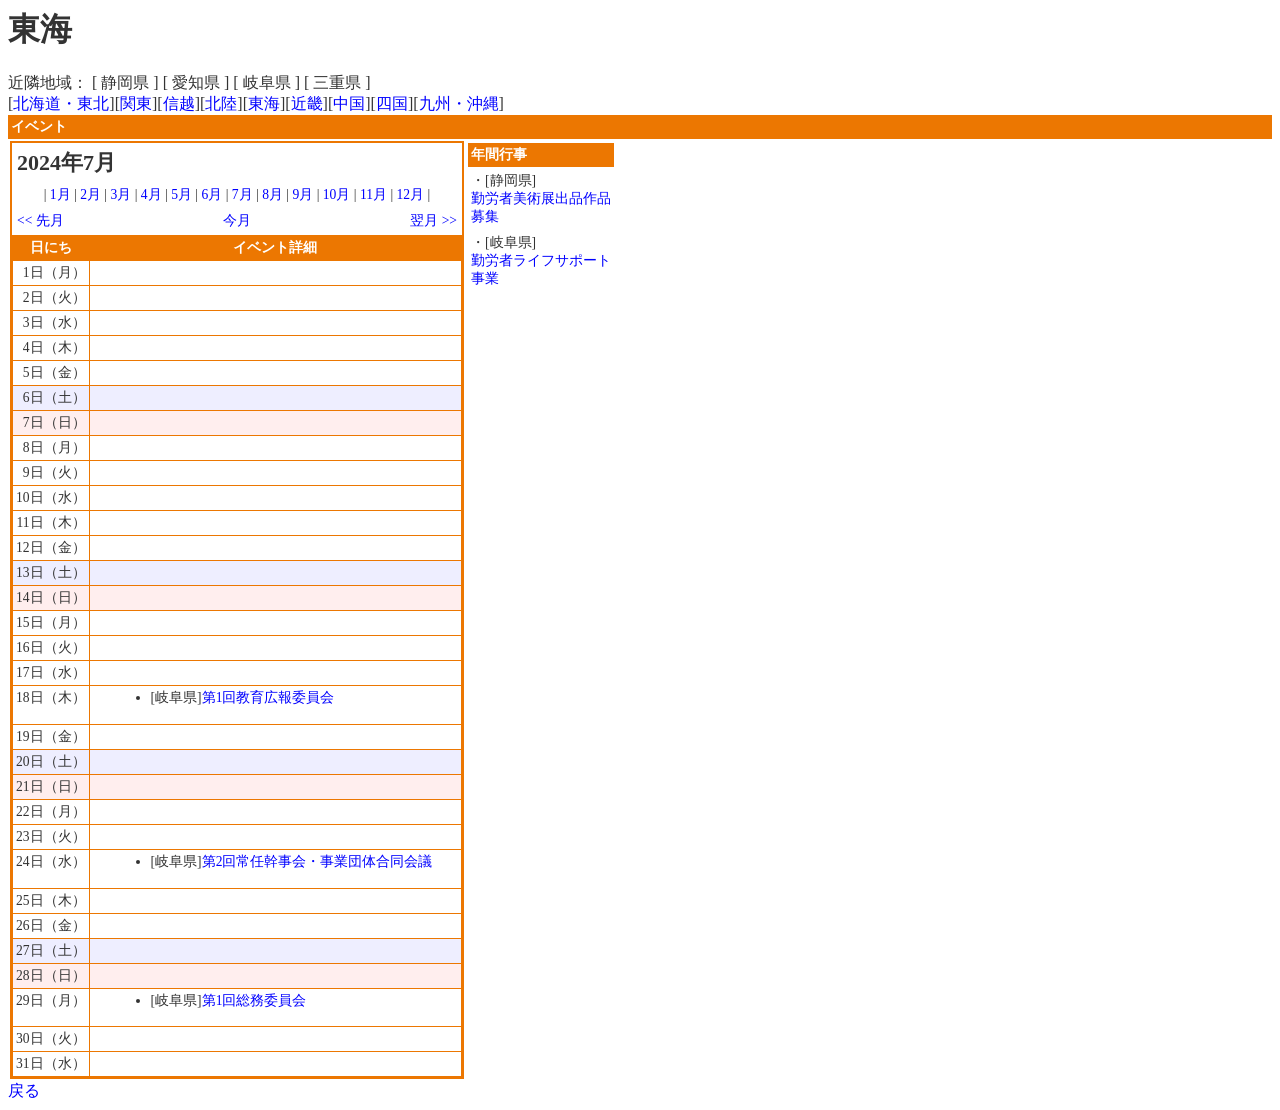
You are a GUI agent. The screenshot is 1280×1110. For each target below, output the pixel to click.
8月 (272, 194)
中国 (349, 103)
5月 (181, 194)
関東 (136, 103)
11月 (373, 194)
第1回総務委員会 (254, 1000)
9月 (302, 194)
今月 (237, 220)
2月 (90, 194)
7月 (242, 194)
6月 (211, 194)
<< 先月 (40, 220)
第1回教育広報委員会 (268, 697)
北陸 (221, 103)
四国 (392, 103)
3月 (121, 194)
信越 (179, 103)
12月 (411, 194)
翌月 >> (433, 220)
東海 (264, 103)
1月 (60, 194)
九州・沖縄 (459, 103)
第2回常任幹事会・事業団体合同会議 (317, 861)
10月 (337, 194)
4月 (151, 194)
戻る (24, 1090)
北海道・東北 (61, 103)
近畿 (307, 103)
